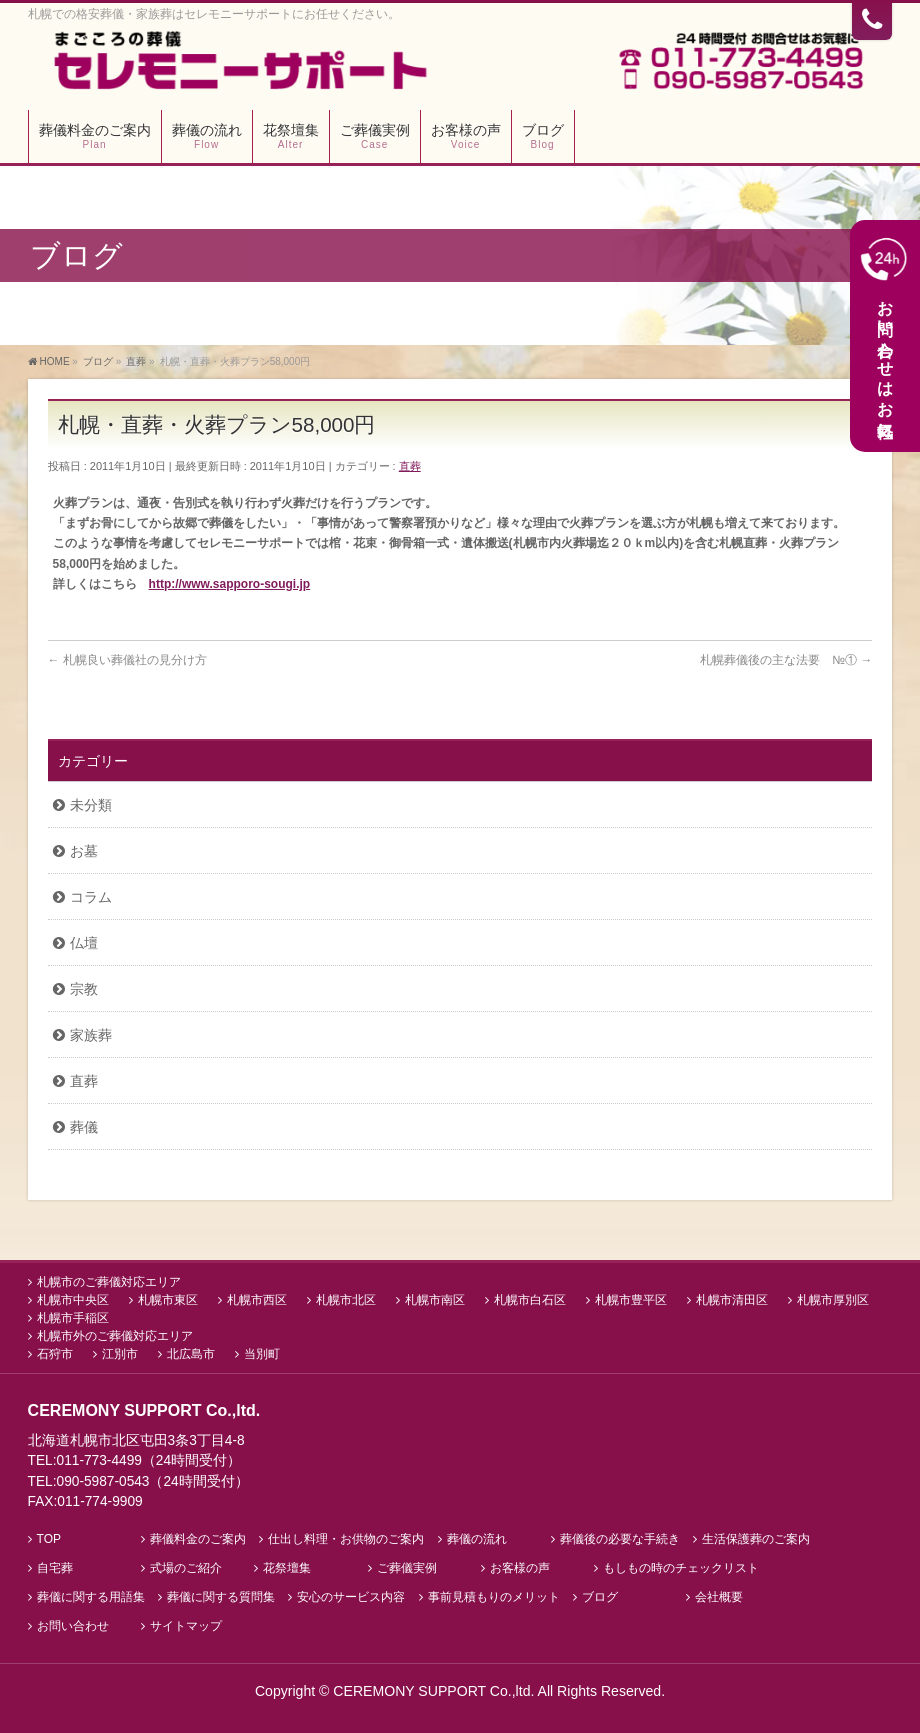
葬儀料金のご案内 (198, 1539)
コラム (91, 897)
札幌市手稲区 (73, 1318)
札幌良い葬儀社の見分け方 (127, 660)
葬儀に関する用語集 (91, 1597)
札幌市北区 (346, 1300)
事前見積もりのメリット (494, 1597)
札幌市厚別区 (833, 1300)
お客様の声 (520, 1568)
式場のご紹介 (186, 1568)
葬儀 (84, 1127)
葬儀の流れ (477, 1539)
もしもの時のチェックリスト (681, 1568)
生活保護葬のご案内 (756, 1539)
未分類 (91, 805)
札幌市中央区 (73, 1300)
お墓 (84, 851)
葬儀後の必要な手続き (620, 1539)
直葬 (410, 466)
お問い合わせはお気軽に (885, 334)
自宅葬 (55, 1568)
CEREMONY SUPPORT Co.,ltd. (435, 1691)
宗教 (84, 989)
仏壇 (84, 943)
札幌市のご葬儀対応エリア (109, 1282)
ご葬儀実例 (407, 1568)
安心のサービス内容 (351, 1597)
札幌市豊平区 (631, 1300)
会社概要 (719, 1597)
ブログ (600, 1597)
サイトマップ (186, 1626)
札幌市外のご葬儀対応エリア (115, 1336)
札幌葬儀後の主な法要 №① (786, 660)
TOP (49, 1539)
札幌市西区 (257, 1300)
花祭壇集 (287, 1568)
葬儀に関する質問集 (221, 1597)
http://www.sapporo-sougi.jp (230, 584)
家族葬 (91, 1035)
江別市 (120, 1354)
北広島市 (191, 1354)
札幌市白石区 (530, 1300)
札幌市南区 (435, 1300)
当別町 (262, 1354)
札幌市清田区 (732, 1300)
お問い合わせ (73, 1626)
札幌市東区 (168, 1300)
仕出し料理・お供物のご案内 (346, 1539)
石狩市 (55, 1354)
